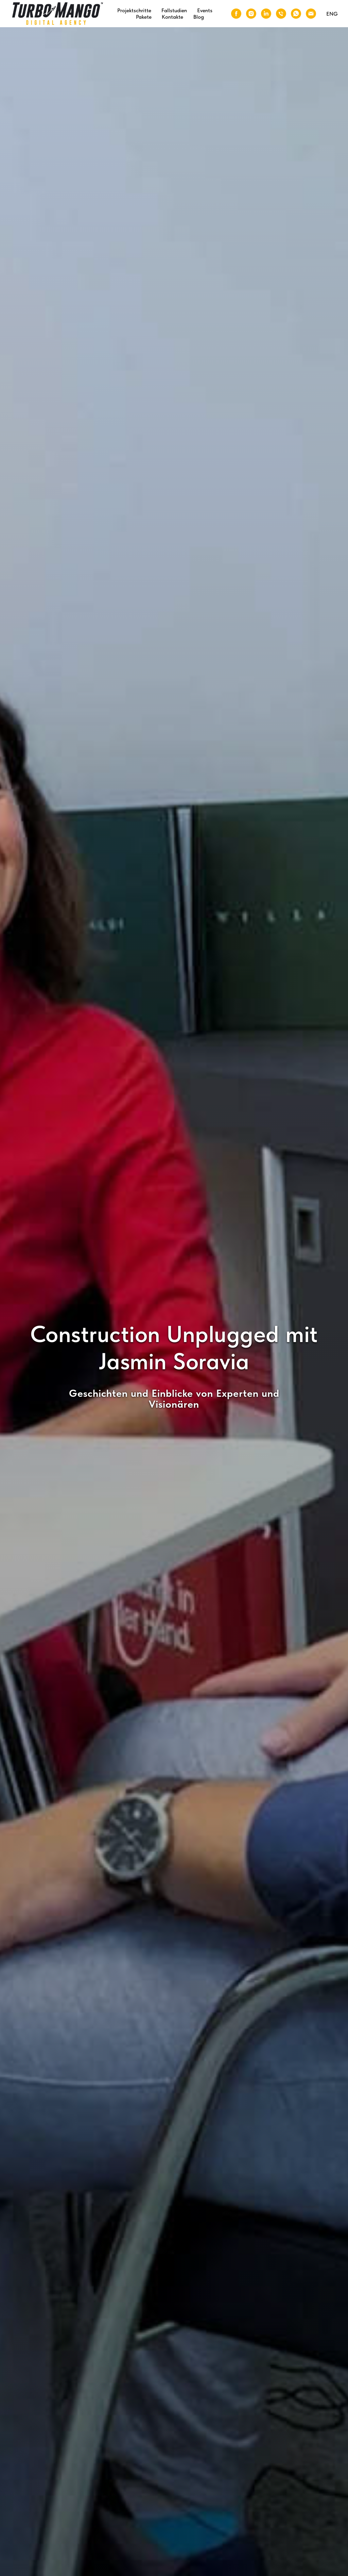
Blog (198, 17)
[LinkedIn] (266, 14)
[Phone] (281, 14)
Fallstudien (174, 10)
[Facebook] (236, 14)
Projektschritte (134, 10)
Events (204, 10)
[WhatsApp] (296, 14)
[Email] (311, 14)
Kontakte (172, 17)
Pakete (144, 17)
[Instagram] (251, 14)
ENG (332, 14)
